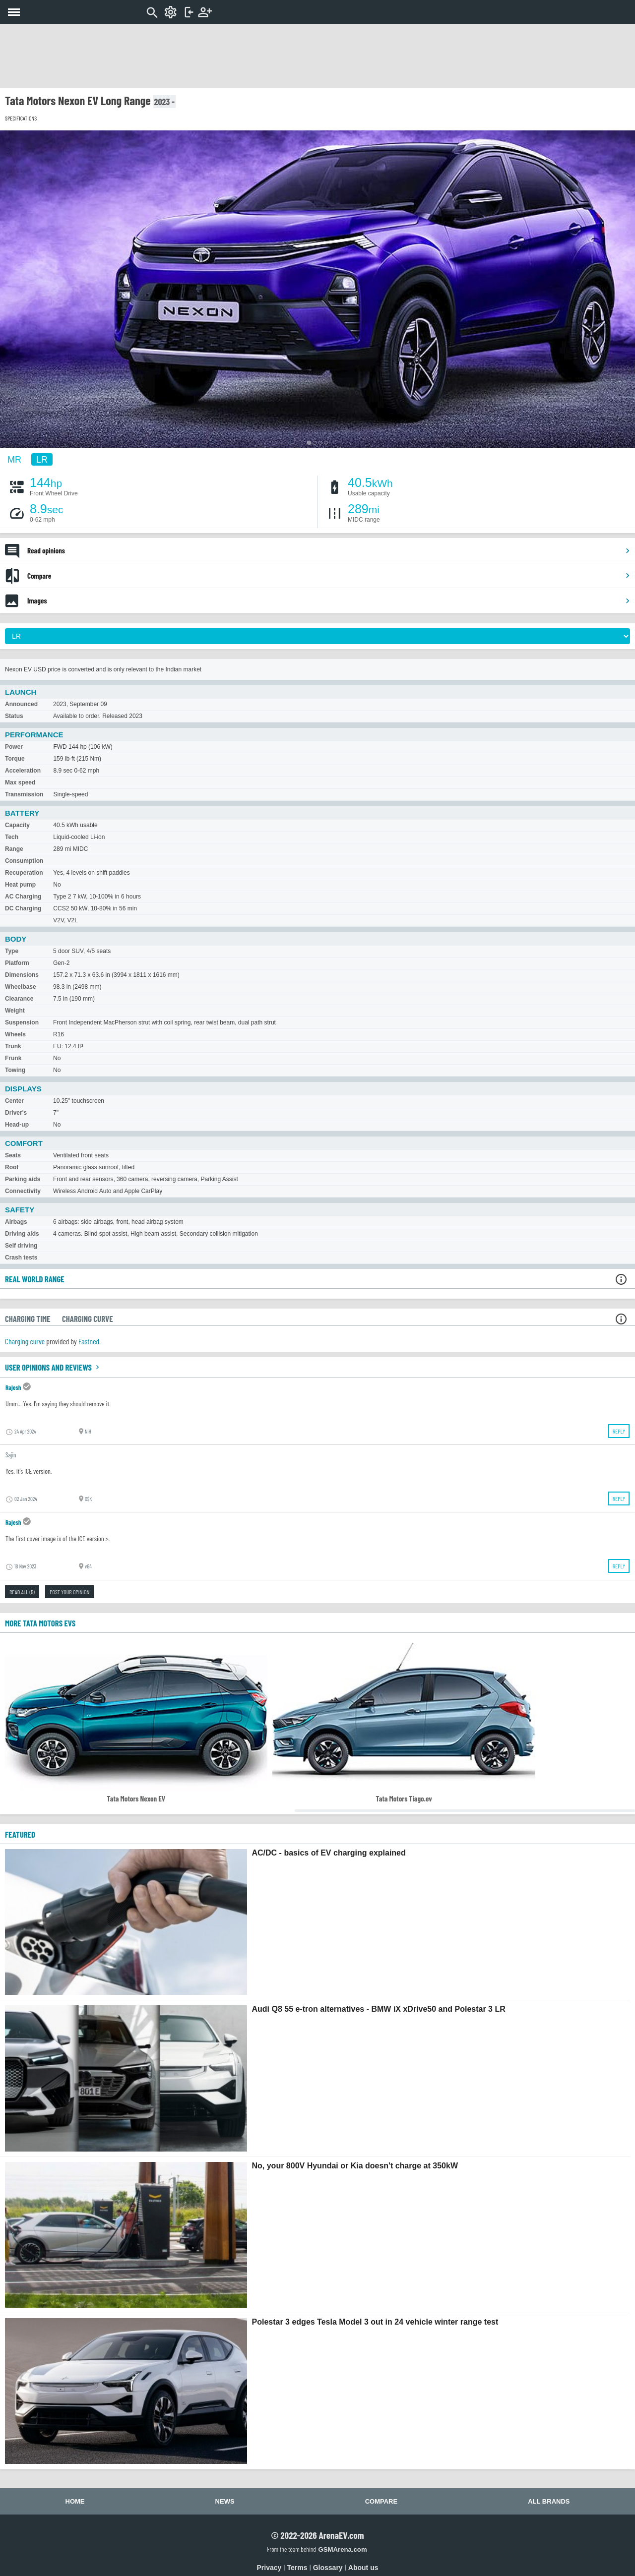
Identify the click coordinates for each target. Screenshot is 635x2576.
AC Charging (23, 896)
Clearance (19, 998)
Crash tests (21, 1257)
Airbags (16, 1221)
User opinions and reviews (53, 1367)
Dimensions (22, 974)
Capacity (17, 825)
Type (11, 951)
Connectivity (23, 1191)
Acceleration (23, 770)
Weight (15, 1010)
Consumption (24, 860)
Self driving (21, 1245)
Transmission (24, 794)
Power (14, 746)
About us (363, 2568)
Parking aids (22, 1179)
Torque (15, 758)
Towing (15, 1070)
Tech (11, 837)
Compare (329, 575)
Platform (17, 962)
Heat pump (20, 884)
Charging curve (25, 1341)
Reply (619, 1431)
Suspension (22, 1022)
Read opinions (329, 550)
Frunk (13, 1058)
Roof (11, 1167)
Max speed (20, 782)
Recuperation (24, 872)
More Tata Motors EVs (40, 1623)
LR (42, 459)
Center (14, 1100)
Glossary (328, 2568)
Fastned (88, 1341)
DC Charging (23, 908)
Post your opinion (69, 1591)
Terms (297, 2568)
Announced (21, 704)
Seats (13, 1155)
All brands (549, 2501)
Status (14, 716)
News (225, 2501)
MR (14, 459)
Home (75, 2501)
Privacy (269, 2568)
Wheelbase (20, 986)
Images (329, 600)
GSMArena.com (342, 2549)
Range (14, 848)
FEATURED (20, 1834)
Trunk (13, 1046)
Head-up (17, 1124)
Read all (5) (22, 1591)
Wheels (15, 1034)
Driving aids (22, 1233)
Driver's (16, 1112)
